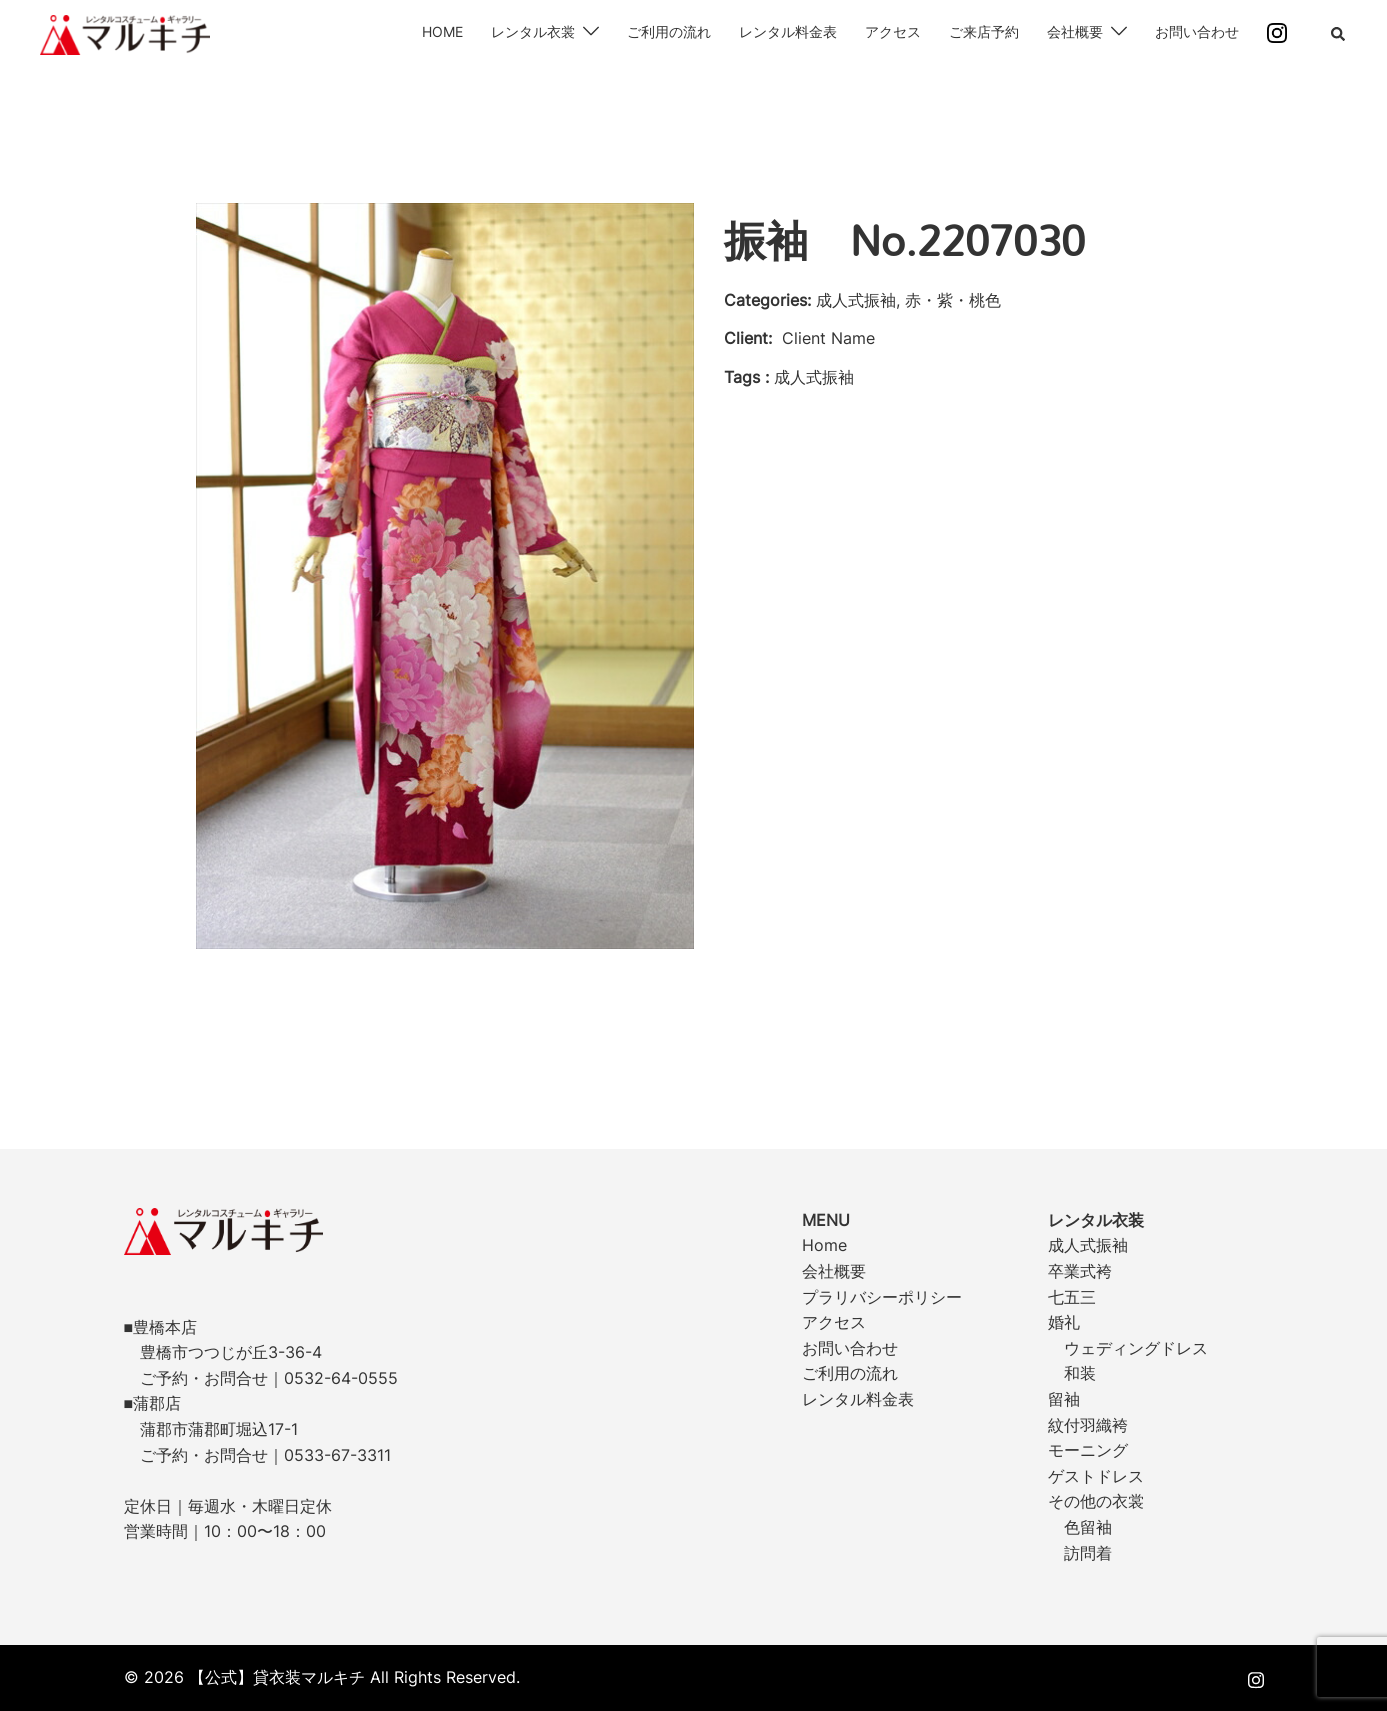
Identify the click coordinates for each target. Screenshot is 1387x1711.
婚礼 (1064, 1322)
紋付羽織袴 (1088, 1425)
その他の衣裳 (1096, 1501)
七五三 (1072, 1297)
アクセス (893, 31)
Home (824, 1245)
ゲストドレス (1096, 1476)
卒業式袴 (1080, 1271)
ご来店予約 (984, 31)
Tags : (746, 377)
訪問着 (1088, 1553)
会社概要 (1075, 31)
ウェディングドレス (1136, 1348)
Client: (748, 338)
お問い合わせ (1197, 31)
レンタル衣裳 (533, 31)
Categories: (767, 300)
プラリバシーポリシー (882, 1297)
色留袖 (1088, 1527)
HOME (442, 31)
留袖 (1064, 1399)
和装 (1080, 1373)
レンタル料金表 (788, 31)
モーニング (1088, 1450)
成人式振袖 (1088, 1245)
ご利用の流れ (669, 31)
